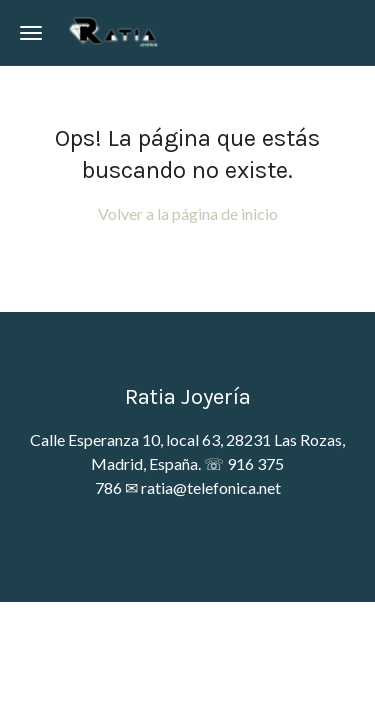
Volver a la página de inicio (188, 213)
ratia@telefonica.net (211, 487)
